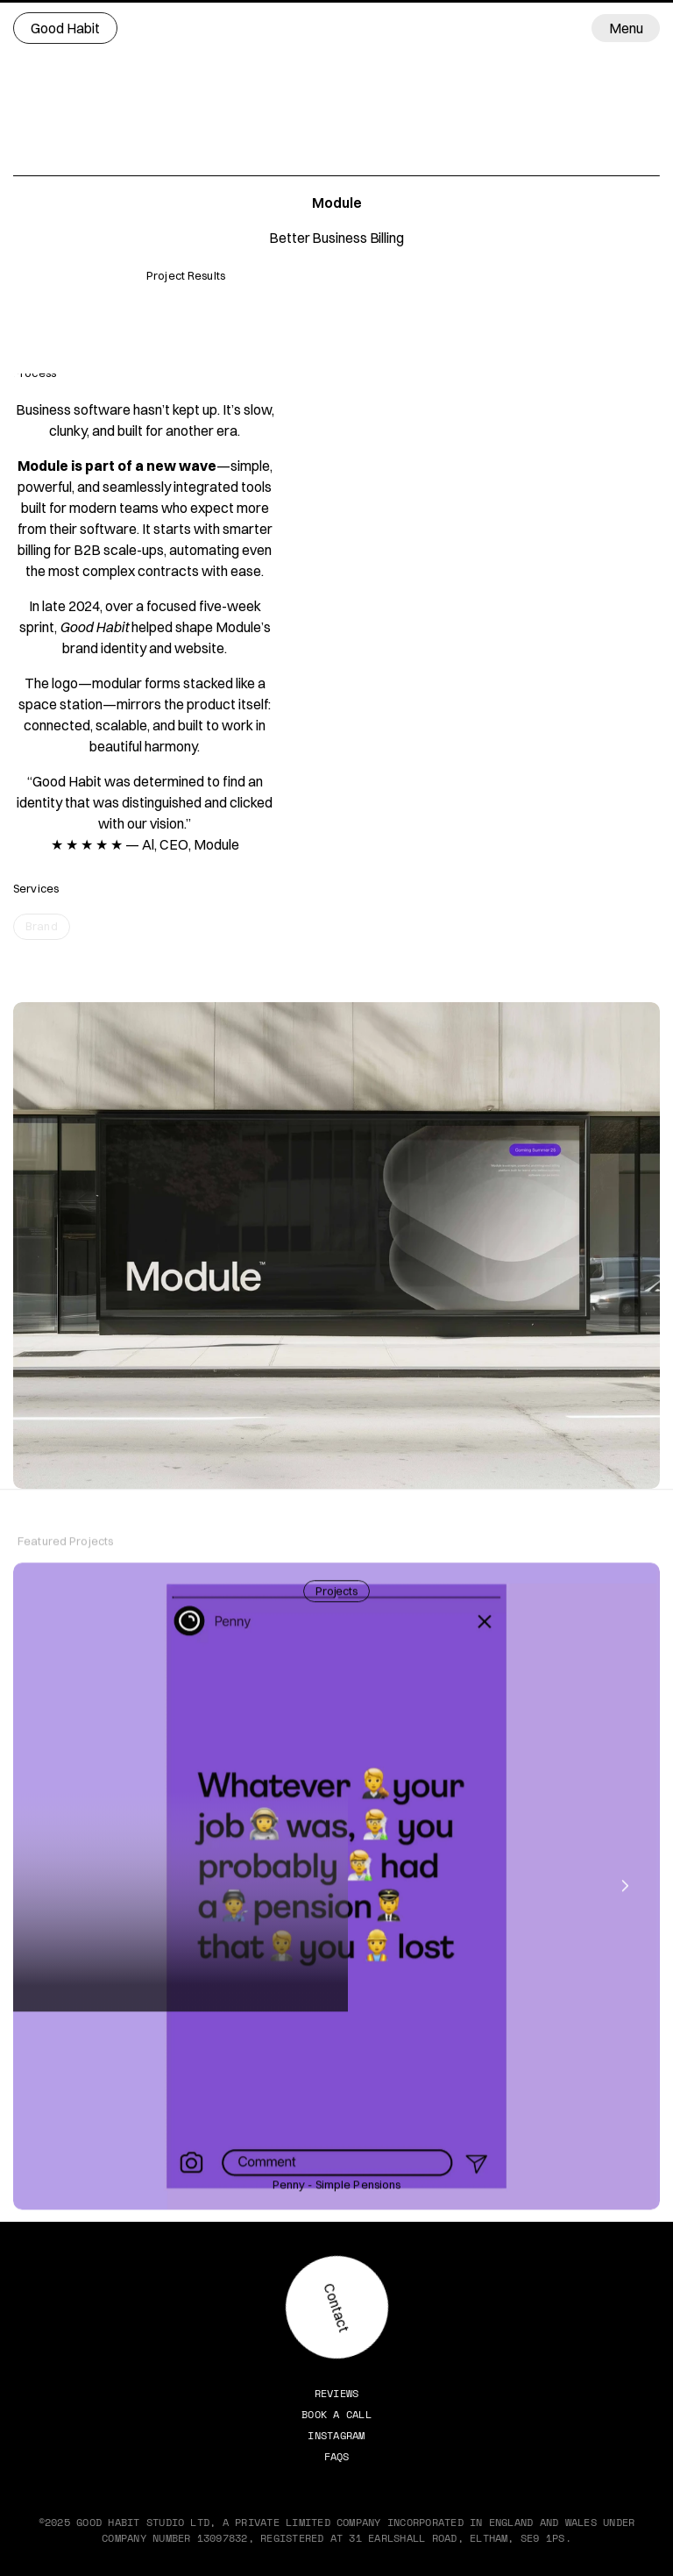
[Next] (624, 1887)
